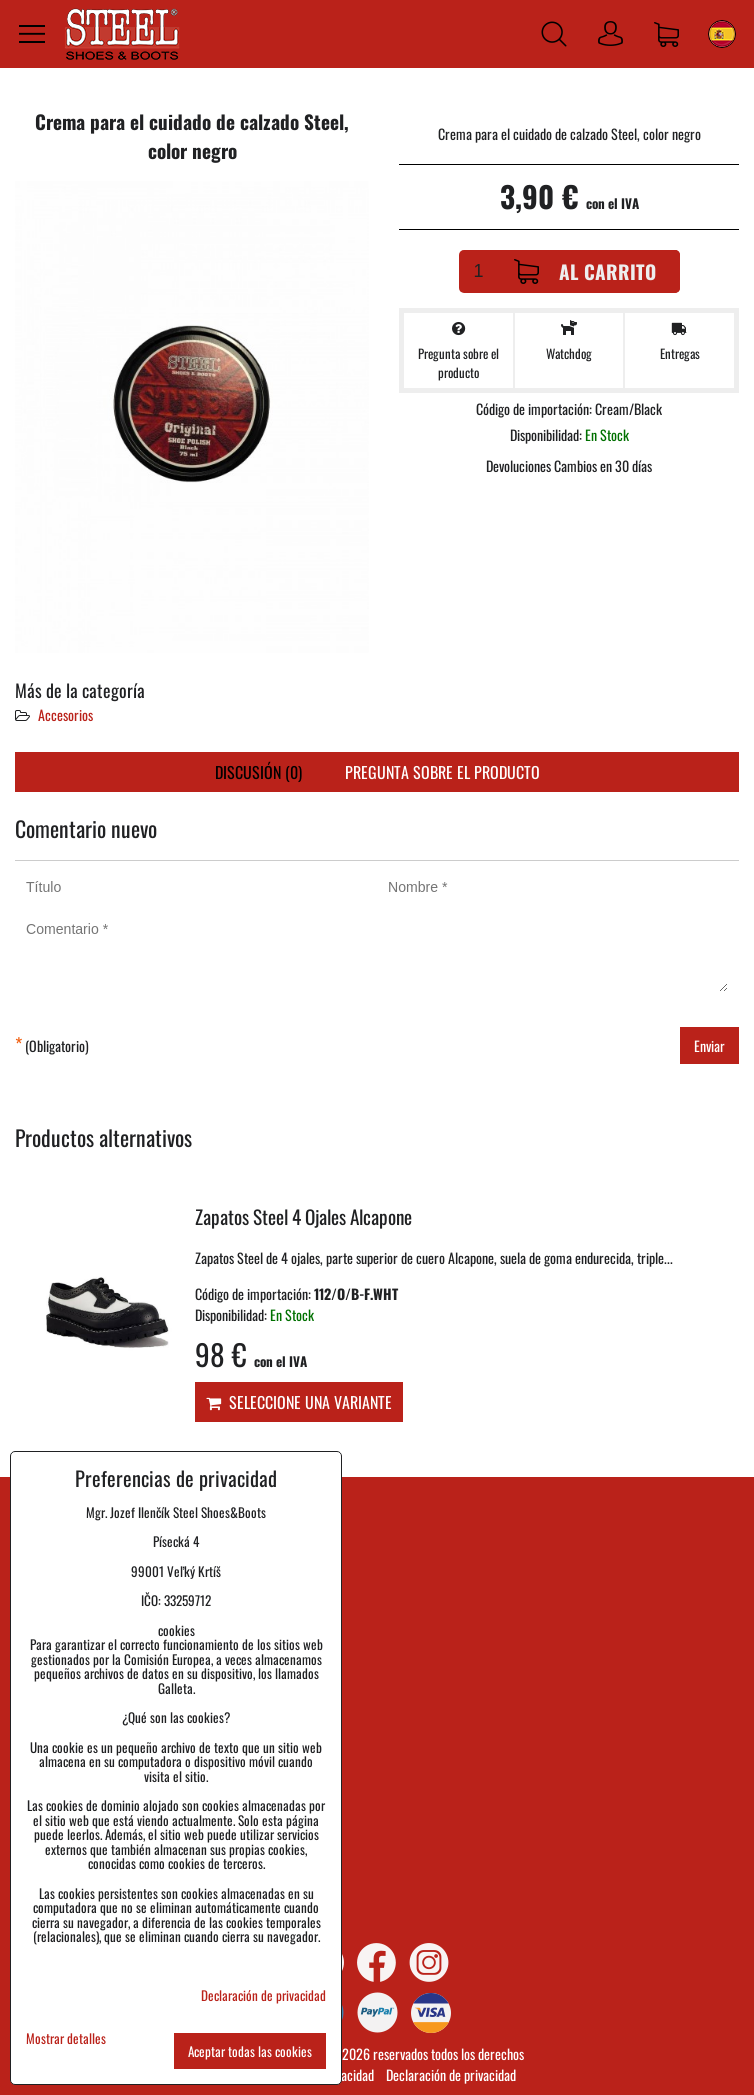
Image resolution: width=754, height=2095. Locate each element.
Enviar (709, 1045)
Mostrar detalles (66, 2038)
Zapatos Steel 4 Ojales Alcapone (303, 1216)
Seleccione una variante (299, 1402)
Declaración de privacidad (451, 2074)
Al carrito (585, 271)
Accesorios (65, 714)
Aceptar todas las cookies (250, 2051)
